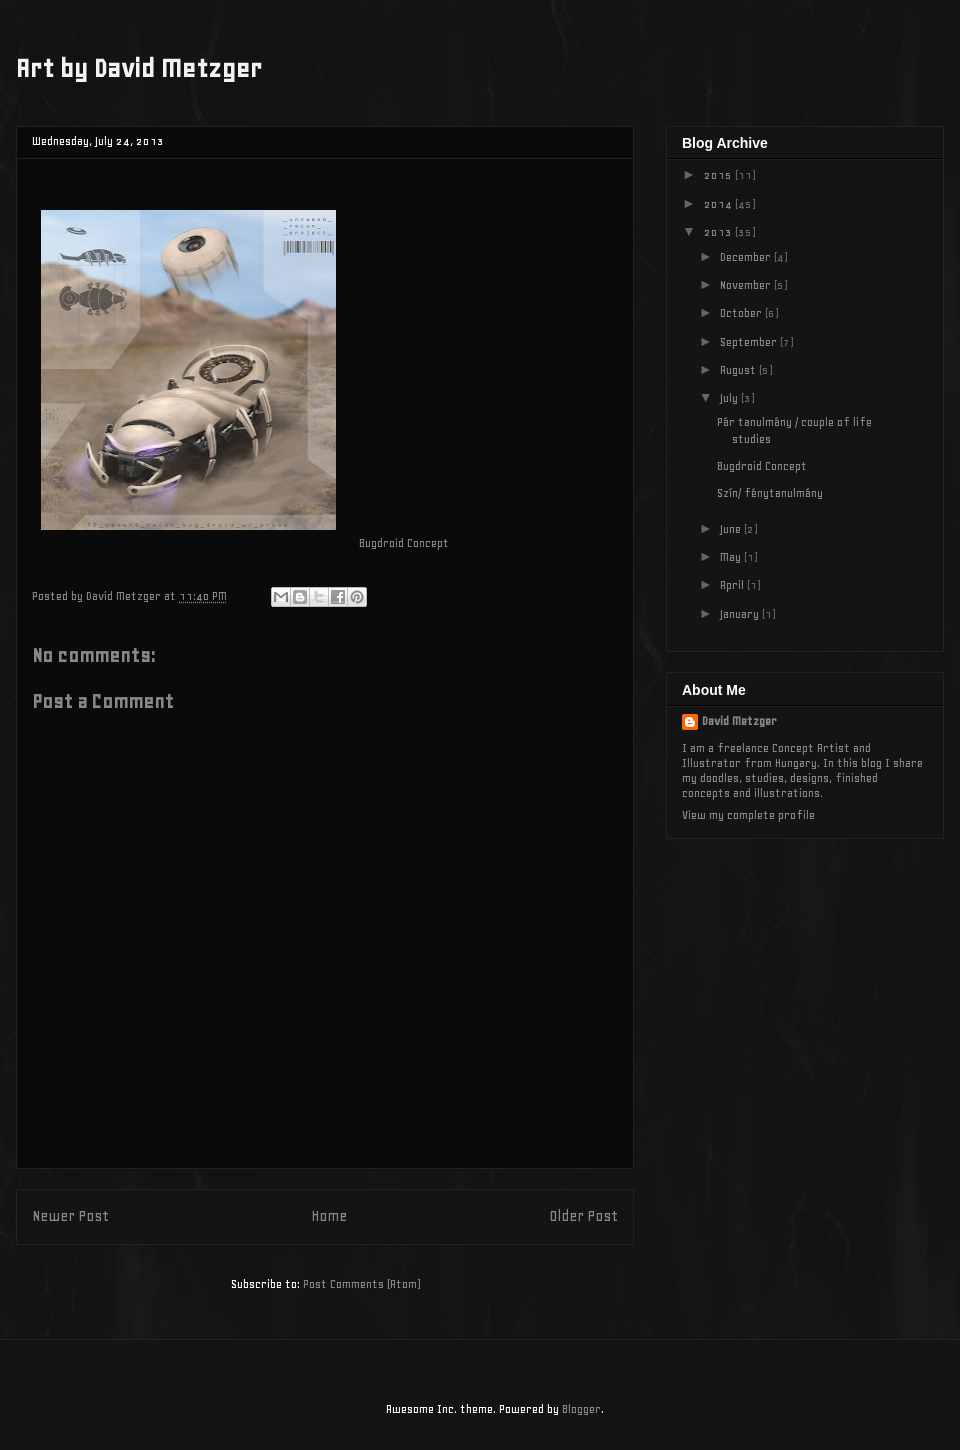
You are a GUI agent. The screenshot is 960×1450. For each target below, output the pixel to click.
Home (329, 1216)
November (747, 285)
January (741, 614)
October (742, 313)
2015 (719, 175)
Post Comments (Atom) (361, 1284)
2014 (719, 204)
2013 (719, 232)
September (750, 342)
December (747, 257)
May (732, 557)
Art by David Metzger (139, 68)
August (739, 370)
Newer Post (70, 1216)
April (733, 585)
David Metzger (739, 721)
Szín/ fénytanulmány (770, 493)
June (732, 529)
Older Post (583, 1216)
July (730, 398)
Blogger (581, 1409)
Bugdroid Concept (762, 466)
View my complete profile (748, 815)
